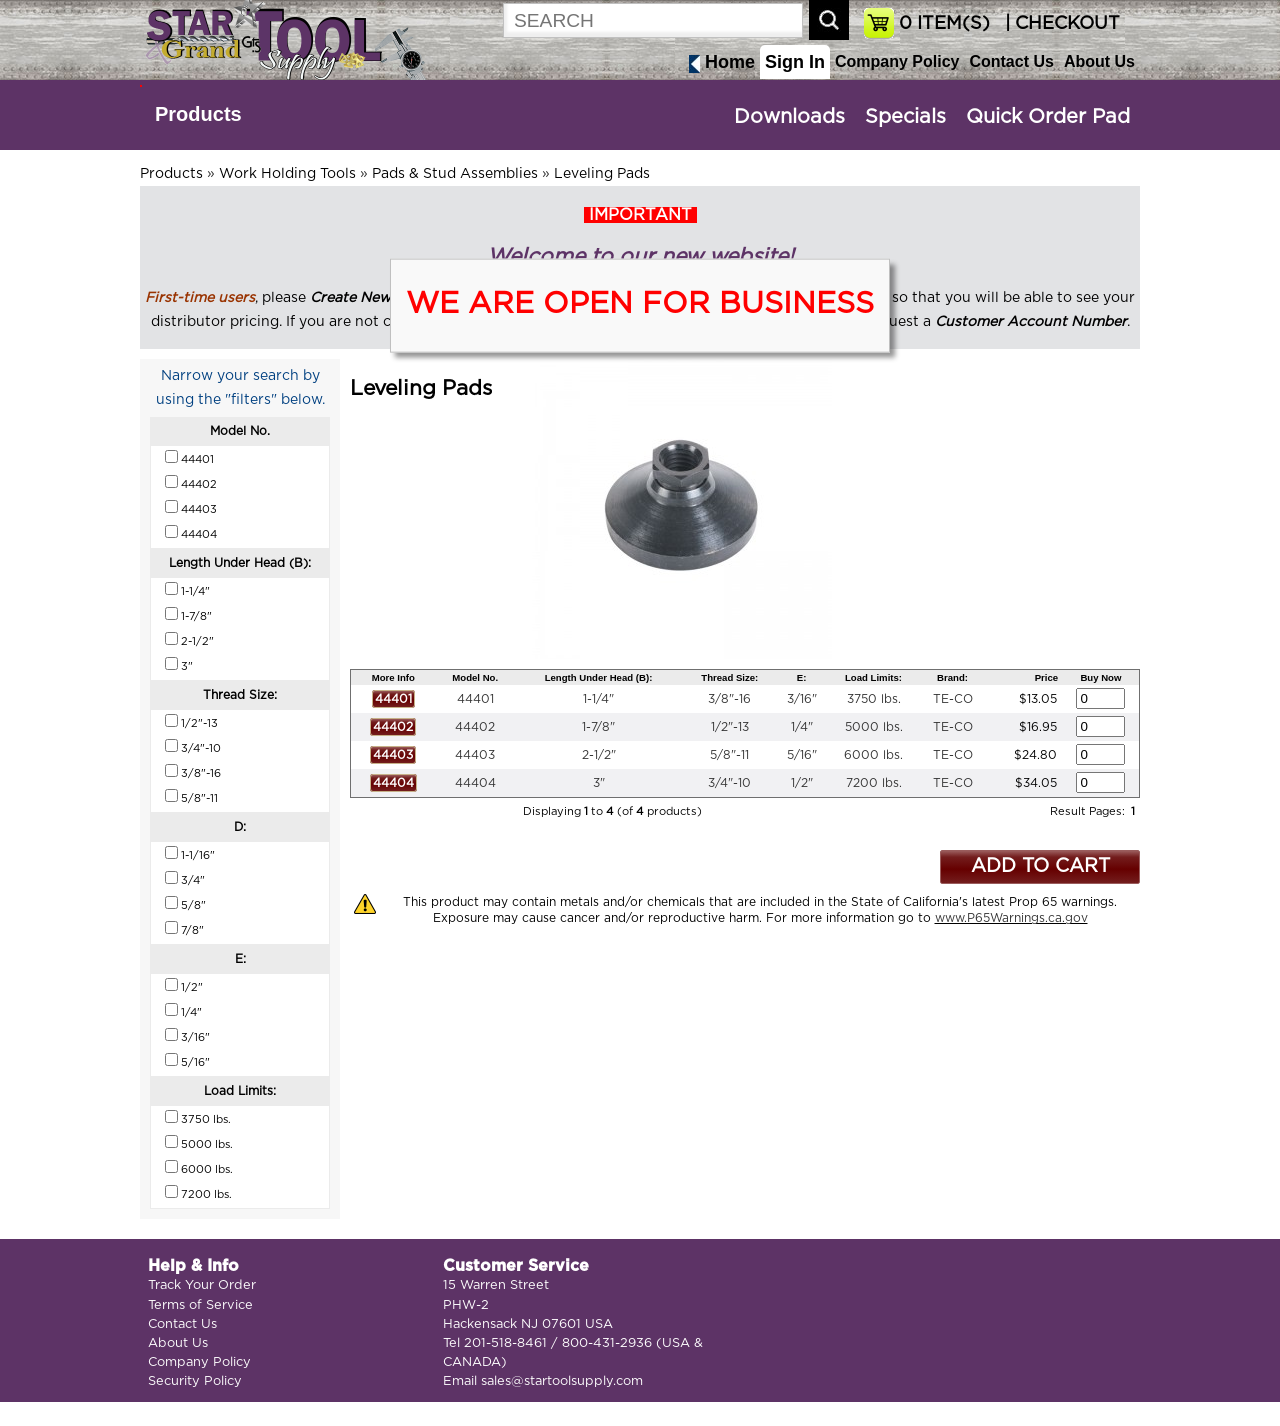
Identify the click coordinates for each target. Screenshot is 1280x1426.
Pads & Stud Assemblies (455, 174)
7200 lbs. (874, 783)
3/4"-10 (729, 783)
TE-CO (953, 699)
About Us (1099, 61)
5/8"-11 (729, 755)
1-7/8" (598, 727)
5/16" (802, 755)
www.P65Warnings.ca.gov (1011, 918)
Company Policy (897, 61)
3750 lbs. (874, 699)
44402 (475, 727)
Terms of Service (200, 1305)
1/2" (802, 783)
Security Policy (195, 1381)
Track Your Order (202, 1285)
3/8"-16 (729, 699)
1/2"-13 (730, 727)
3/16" (802, 699)
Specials (905, 117)
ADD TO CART (1040, 866)
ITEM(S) (944, 24)
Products (198, 114)
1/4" (802, 727)
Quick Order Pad (1048, 117)
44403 (475, 755)
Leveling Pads (602, 174)
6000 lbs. (873, 755)
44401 (475, 699)
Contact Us (1011, 61)
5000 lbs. (874, 727)
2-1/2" (599, 755)
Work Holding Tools (287, 174)
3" (599, 783)
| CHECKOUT (1060, 24)
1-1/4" (598, 699)
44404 (475, 783)
